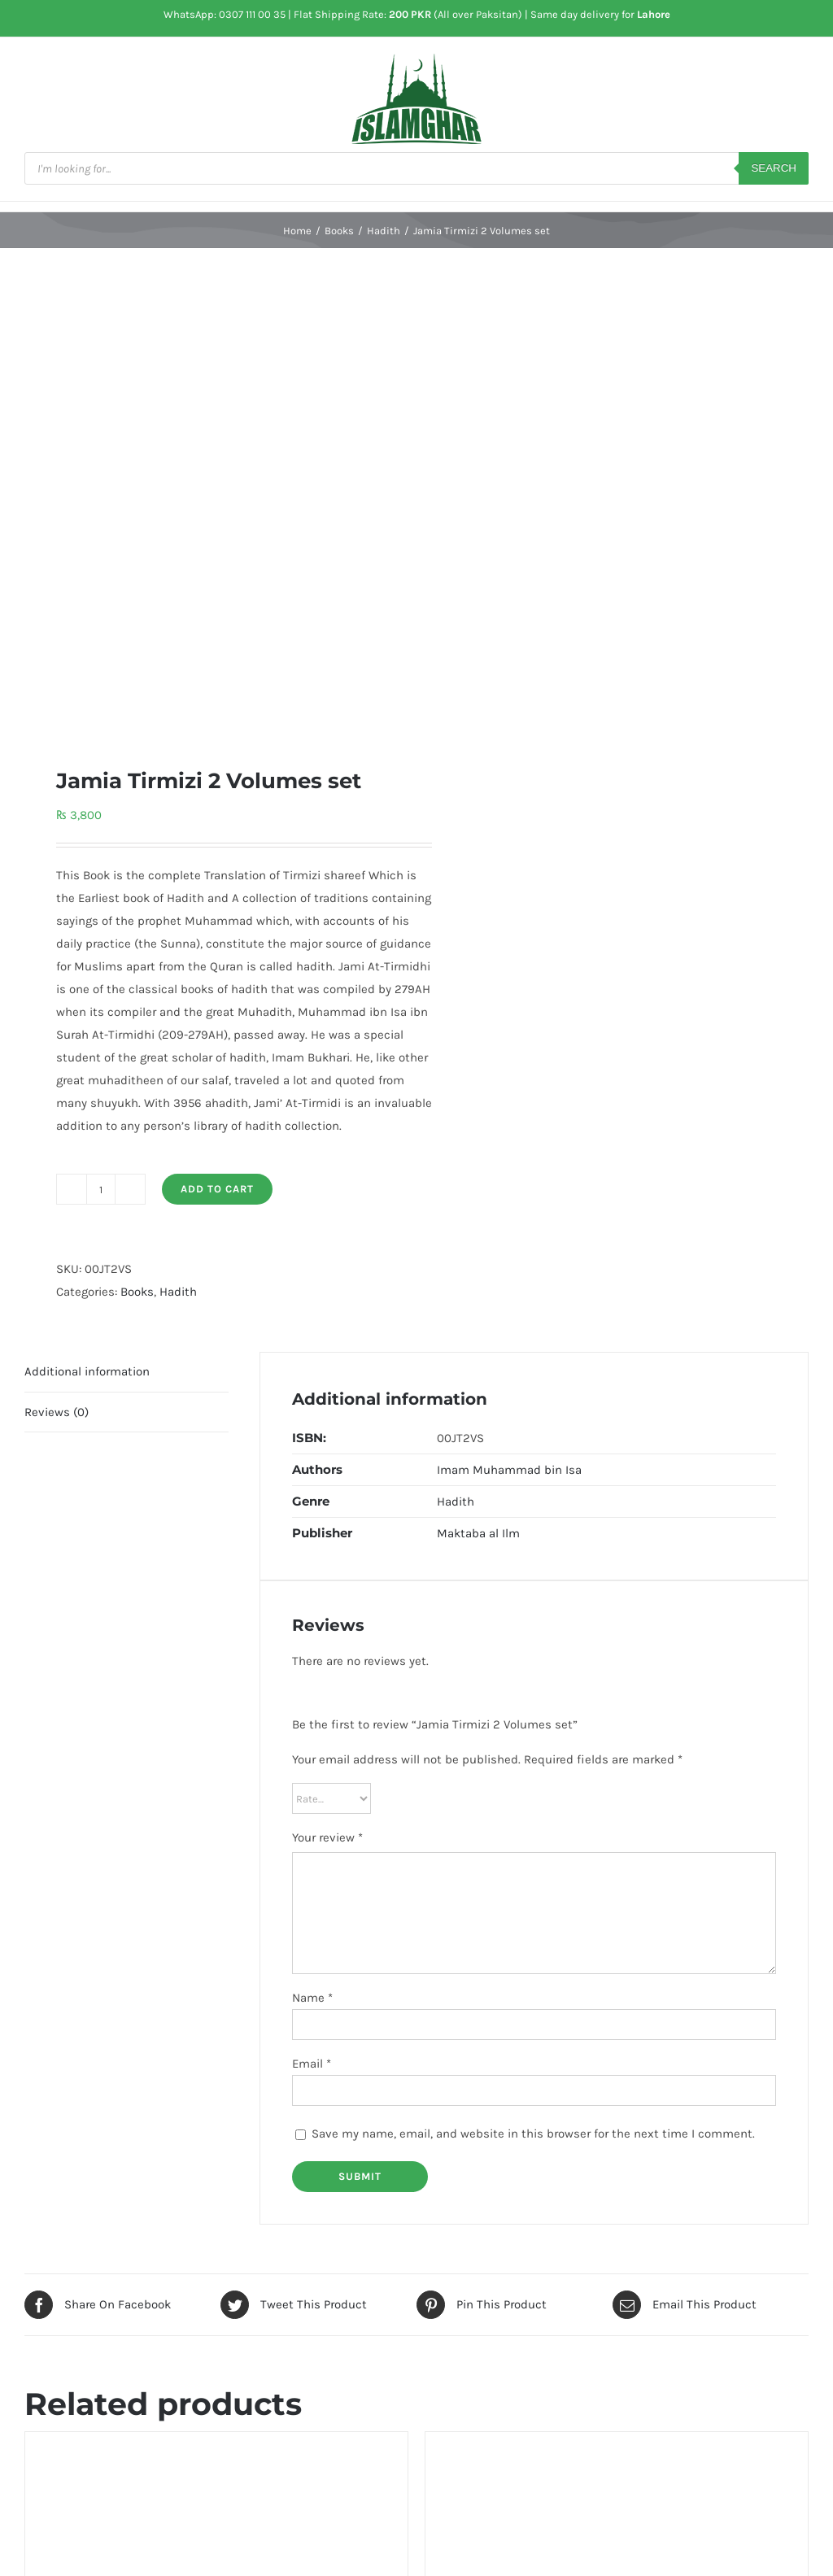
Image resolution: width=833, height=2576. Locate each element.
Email (311, 2063)
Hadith (178, 1291)
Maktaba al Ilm (478, 1533)
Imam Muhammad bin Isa (509, 1469)
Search (773, 168)
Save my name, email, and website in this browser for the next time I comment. (533, 2133)
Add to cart (217, 1189)
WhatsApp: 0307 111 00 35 (225, 14)
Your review (327, 1837)
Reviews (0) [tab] (56, 1412)
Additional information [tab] (87, 1371)
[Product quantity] (101, 1189)
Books (137, 1291)
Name (312, 1997)
